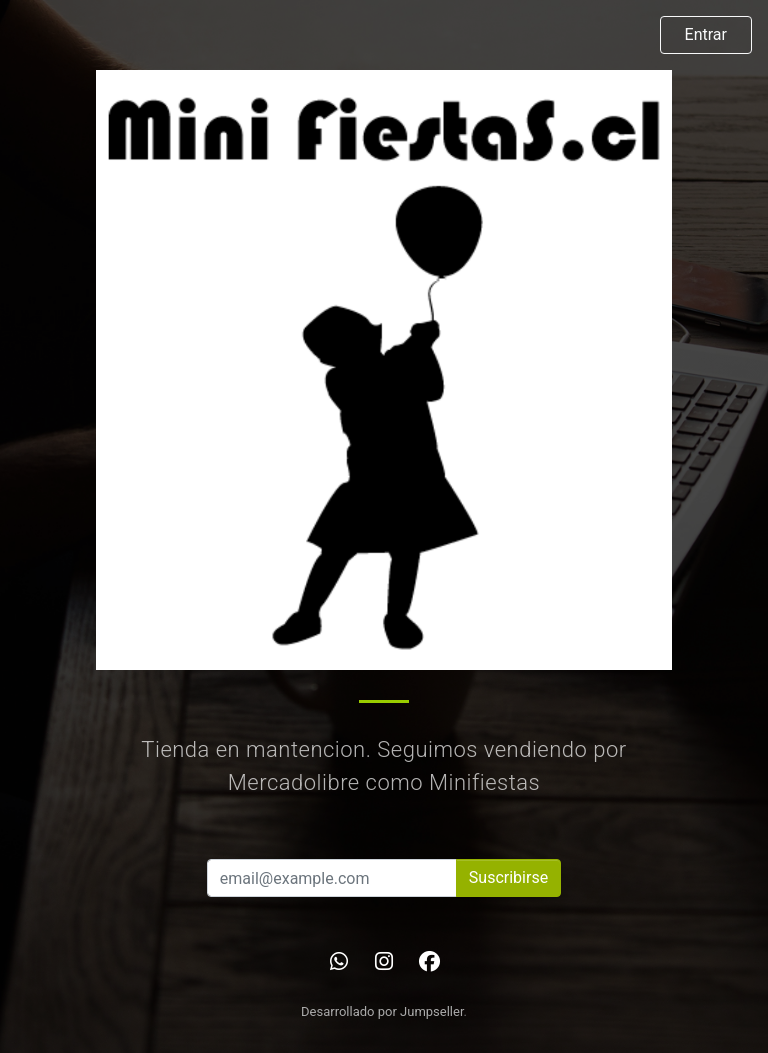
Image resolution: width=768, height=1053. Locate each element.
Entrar (706, 34)
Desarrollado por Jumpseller (382, 1011)
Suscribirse (508, 877)
